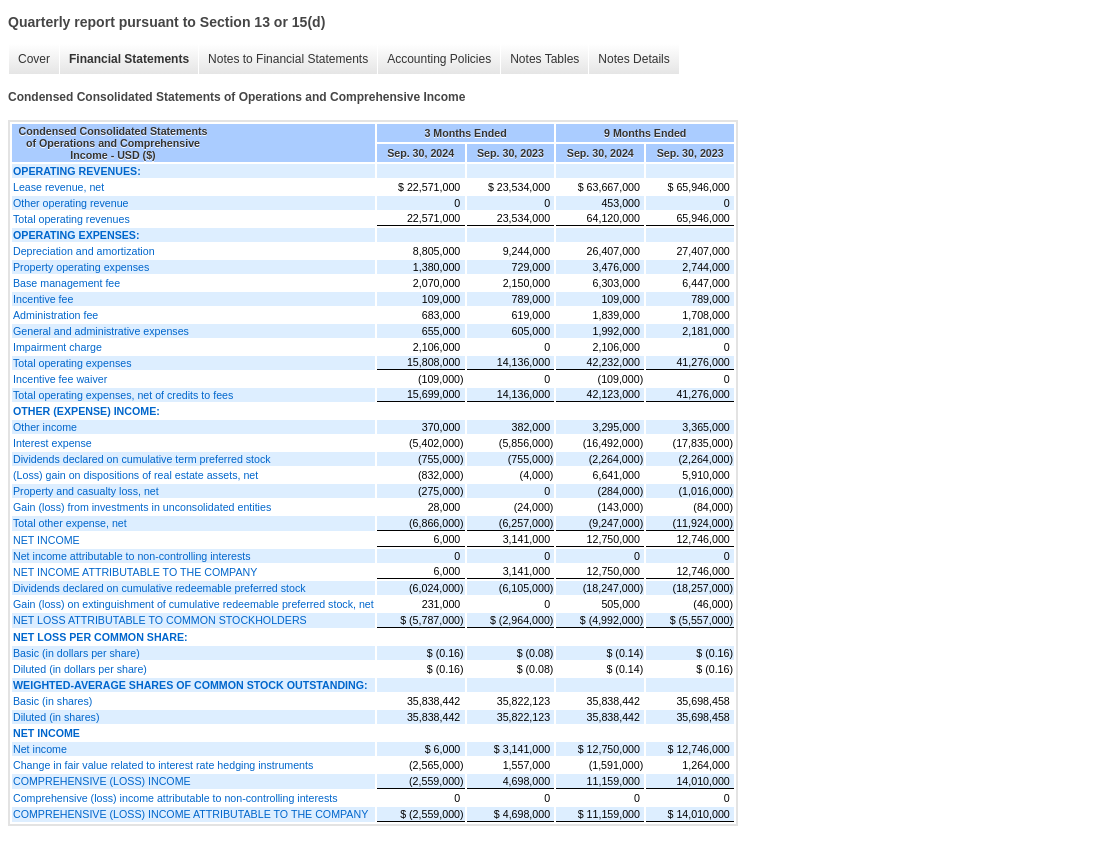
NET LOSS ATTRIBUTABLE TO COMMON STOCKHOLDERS (160, 620)
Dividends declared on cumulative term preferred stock (142, 459)
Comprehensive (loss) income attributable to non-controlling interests (175, 798)
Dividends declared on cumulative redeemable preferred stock (159, 588)
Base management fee (66, 283)
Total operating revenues (71, 219)
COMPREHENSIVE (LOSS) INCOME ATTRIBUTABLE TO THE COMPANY (190, 814)
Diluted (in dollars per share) (80, 669)
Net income (40, 749)
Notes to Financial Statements (288, 59)
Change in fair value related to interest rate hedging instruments (163, 765)
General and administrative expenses (101, 331)
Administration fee (55, 315)
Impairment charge (57, 347)
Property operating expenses (81, 267)
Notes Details (633, 59)
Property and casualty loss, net (86, 491)
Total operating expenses (72, 363)
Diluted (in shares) (56, 717)
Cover (34, 59)
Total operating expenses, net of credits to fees (123, 395)
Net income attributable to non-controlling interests (132, 556)
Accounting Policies (439, 59)
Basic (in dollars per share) (76, 653)
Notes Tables (544, 59)
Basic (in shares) (52, 701)
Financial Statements (129, 59)
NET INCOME (46, 540)
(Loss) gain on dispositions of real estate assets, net (135, 475)
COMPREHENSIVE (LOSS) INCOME (102, 781)
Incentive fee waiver (60, 379)
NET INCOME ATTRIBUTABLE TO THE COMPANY (135, 572)
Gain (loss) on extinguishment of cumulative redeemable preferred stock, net (193, 604)
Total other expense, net (70, 523)
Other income (45, 427)
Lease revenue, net (58, 187)
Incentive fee (43, 299)
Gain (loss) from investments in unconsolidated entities (142, 507)
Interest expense (52, 443)
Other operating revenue (71, 203)
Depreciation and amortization (84, 251)
